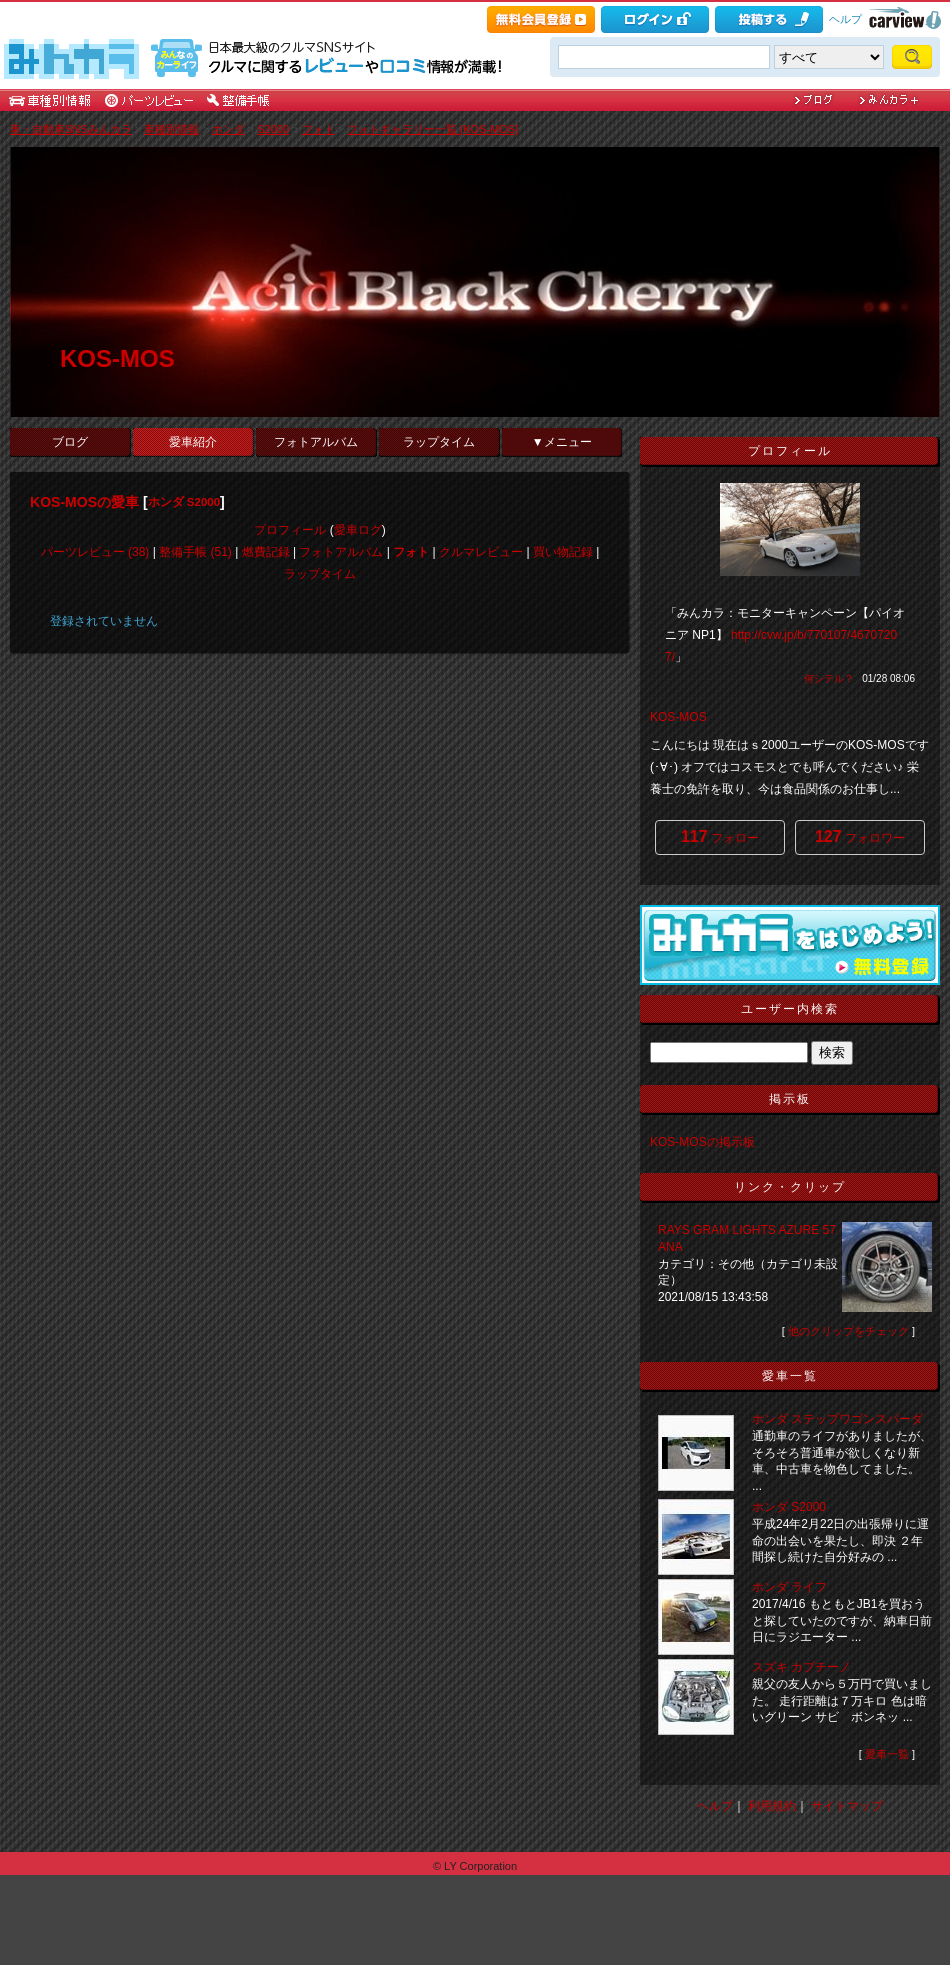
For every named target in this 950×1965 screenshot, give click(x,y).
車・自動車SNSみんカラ (71, 129)
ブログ (70, 442)
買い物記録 (563, 552)
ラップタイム (439, 442)
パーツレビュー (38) (95, 552)
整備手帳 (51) (195, 552)
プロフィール (290, 530)
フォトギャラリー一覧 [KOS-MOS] (432, 129)
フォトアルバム (316, 442)
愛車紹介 (193, 442)
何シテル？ (829, 678)
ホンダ (228, 129)
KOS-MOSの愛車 (84, 502)
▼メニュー (562, 442)
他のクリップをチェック (848, 1331)
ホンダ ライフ (789, 1587)
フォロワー (860, 836)
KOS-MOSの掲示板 (702, 1142)
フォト (318, 129)
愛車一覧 (887, 1754)
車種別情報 (171, 129)
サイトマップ (847, 1806)
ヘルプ (845, 19)
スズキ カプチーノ (801, 1667)
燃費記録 (266, 552)
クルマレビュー (481, 552)
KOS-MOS (117, 358)
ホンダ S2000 (184, 502)
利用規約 (772, 1806)
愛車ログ (358, 530)
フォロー (720, 836)
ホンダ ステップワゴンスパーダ (837, 1419)
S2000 (273, 129)
